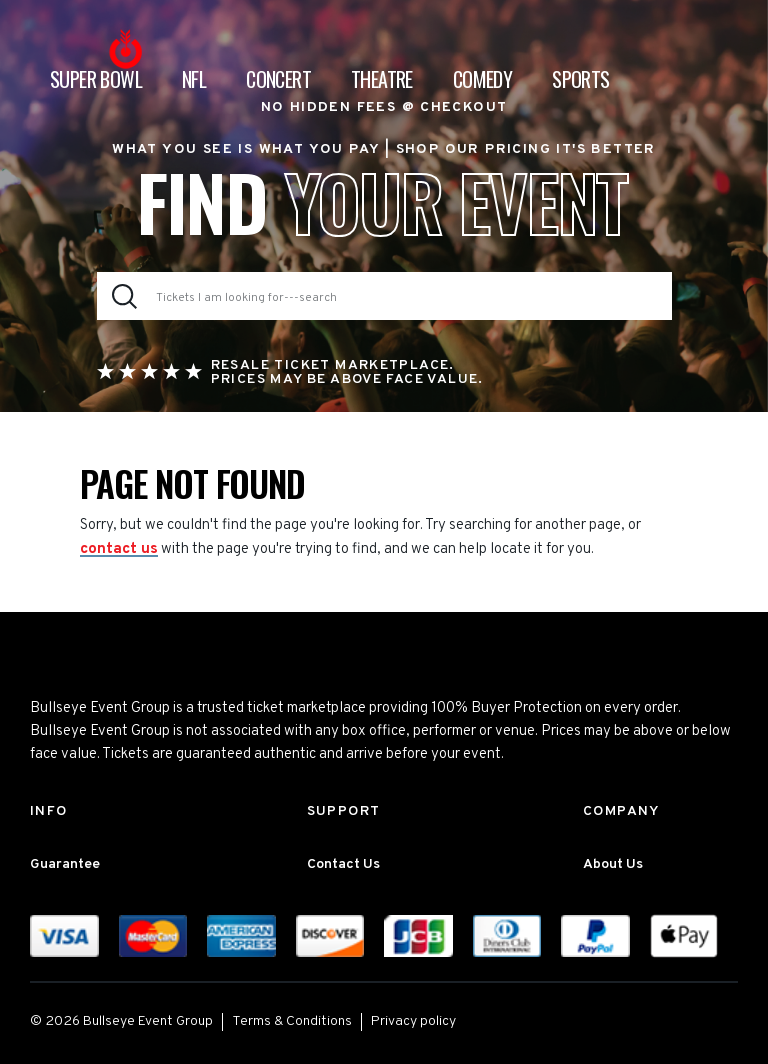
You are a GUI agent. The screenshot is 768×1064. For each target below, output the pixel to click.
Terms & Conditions (292, 1021)
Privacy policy (413, 1021)
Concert (278, 79)
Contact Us (343, 864)
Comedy (482, 79)
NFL (194, 79)
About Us (613, 864)
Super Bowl (96, 79)
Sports (580, 79)
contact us (119, 549)
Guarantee (65, 864)
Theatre (382, 79)
